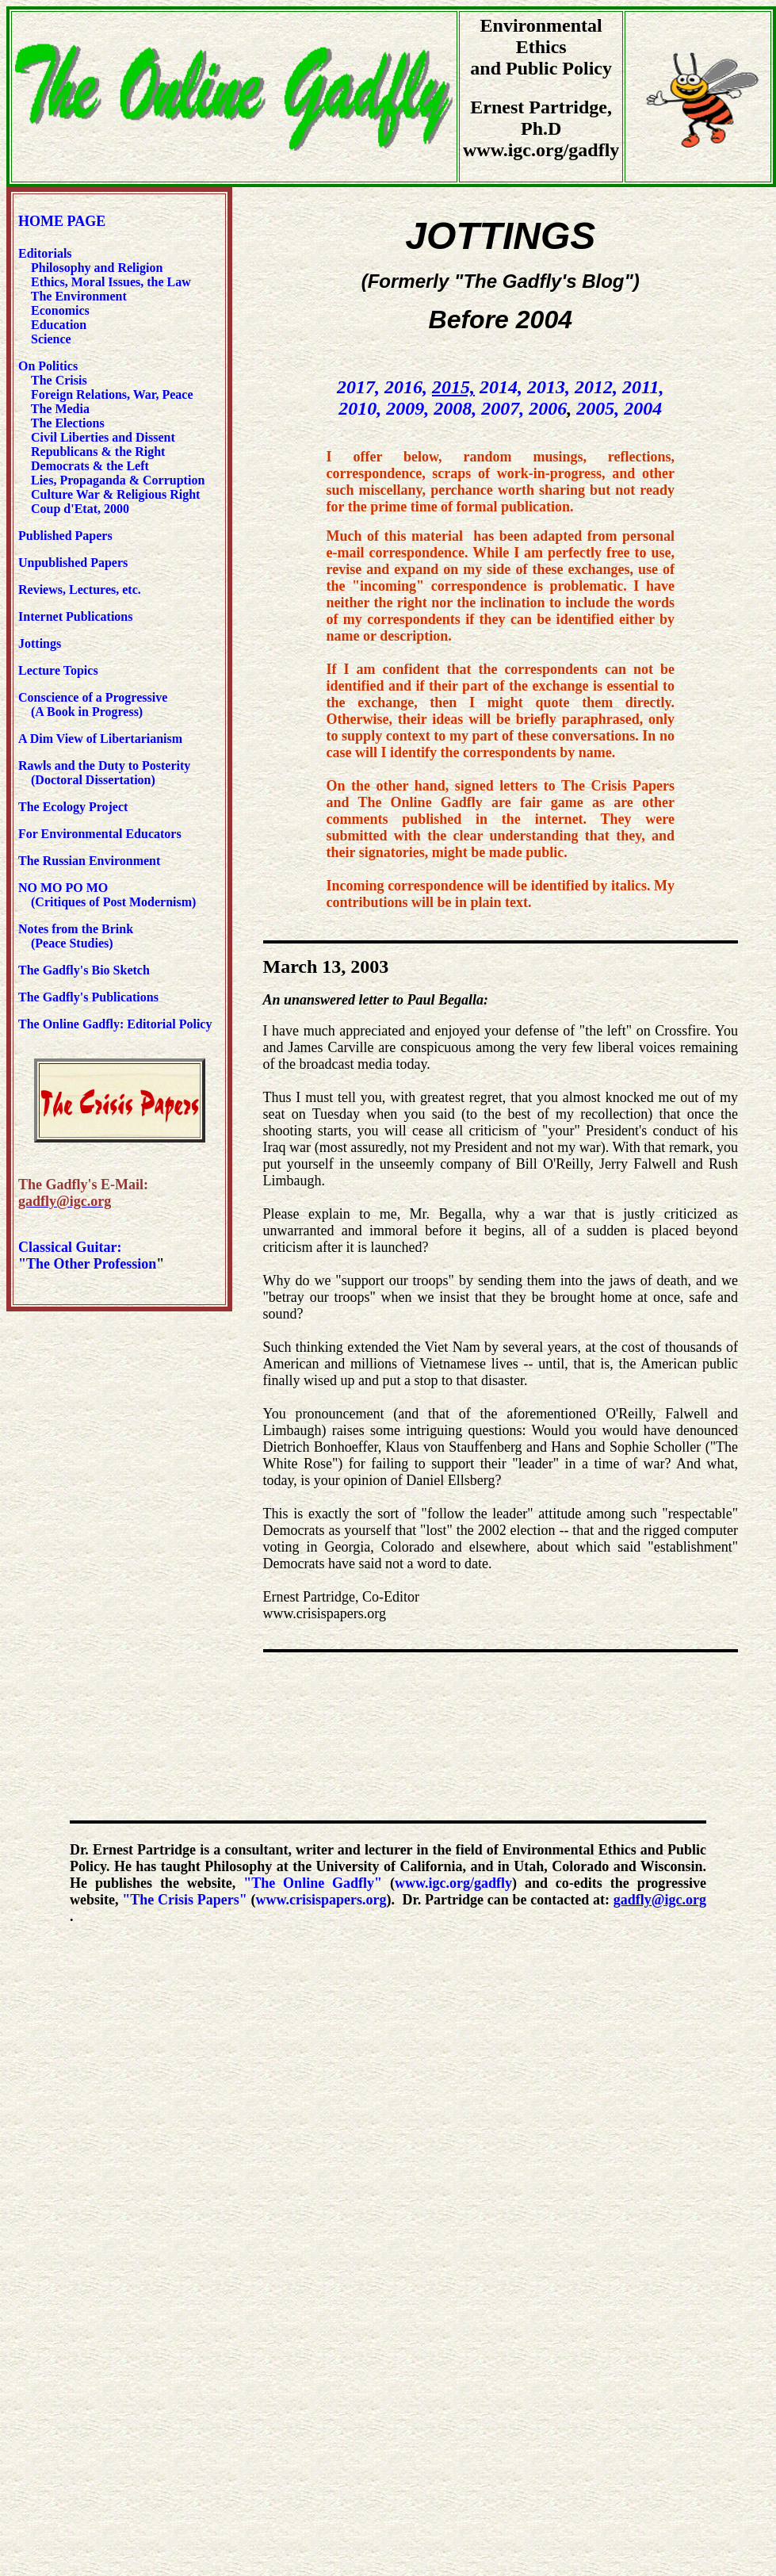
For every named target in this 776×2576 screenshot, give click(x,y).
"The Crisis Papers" (184, 1900)
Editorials (45, 253)
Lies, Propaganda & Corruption (118, 480)
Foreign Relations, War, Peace (112, 394)
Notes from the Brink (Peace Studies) (75, 936)
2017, (358, 387)
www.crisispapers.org (320, 1900)
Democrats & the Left (90, 466)
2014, (501, 387)
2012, (596, 387)
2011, (643, 387)
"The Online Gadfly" (312, 1883)
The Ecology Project (73, 806)
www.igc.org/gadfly (453, 1883)
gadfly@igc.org (660, 1900)
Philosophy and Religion (96, 267)
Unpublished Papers (73, 562)
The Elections (68, 423)
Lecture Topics (58, 670)
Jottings (39, 643)
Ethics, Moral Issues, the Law (111, 282)
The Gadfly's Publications (88, 997)
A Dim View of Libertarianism (100, 738)
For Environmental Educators (100, 833)
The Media (60, 408)
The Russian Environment (89, 860)
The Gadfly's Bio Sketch (84, 970)
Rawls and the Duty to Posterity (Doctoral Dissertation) (104, 773)
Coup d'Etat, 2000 (80, 508)
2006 (548, 408)
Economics (59, 310)
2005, (597, 408)
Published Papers (65, 535)
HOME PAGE (61, 221)
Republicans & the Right (98, 451)
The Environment (79, 296)
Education (57, 324)
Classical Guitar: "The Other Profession (87, 1255)
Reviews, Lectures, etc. (82, 589)
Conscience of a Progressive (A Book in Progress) (92, 704)
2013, (548, 387)
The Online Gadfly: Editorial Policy (115, 1024)
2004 (643, 408)
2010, (359, 408)
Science (51, 339)
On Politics (48, 366)
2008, (455, 408)
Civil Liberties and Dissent (101, 437)
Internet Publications (75, 616)
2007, (502, 408)
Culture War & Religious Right (115, 494)
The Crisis (59, 380)
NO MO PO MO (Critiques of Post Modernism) (107, 895)
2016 (403, 387)
